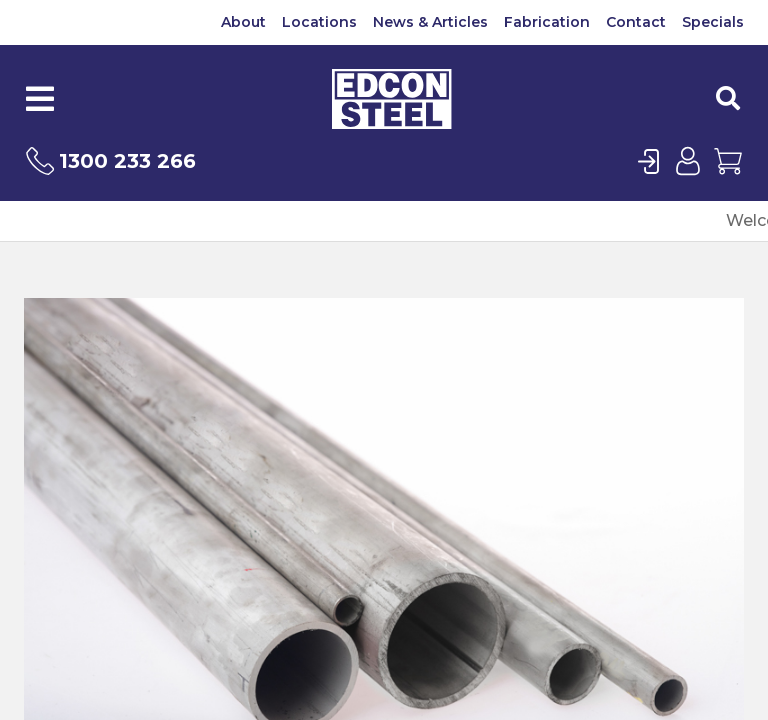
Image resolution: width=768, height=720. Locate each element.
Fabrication (547, 22)
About (243, 22)
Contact (636, 22)
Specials (713, 22)
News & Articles (430, 22)
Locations (319, 22)
